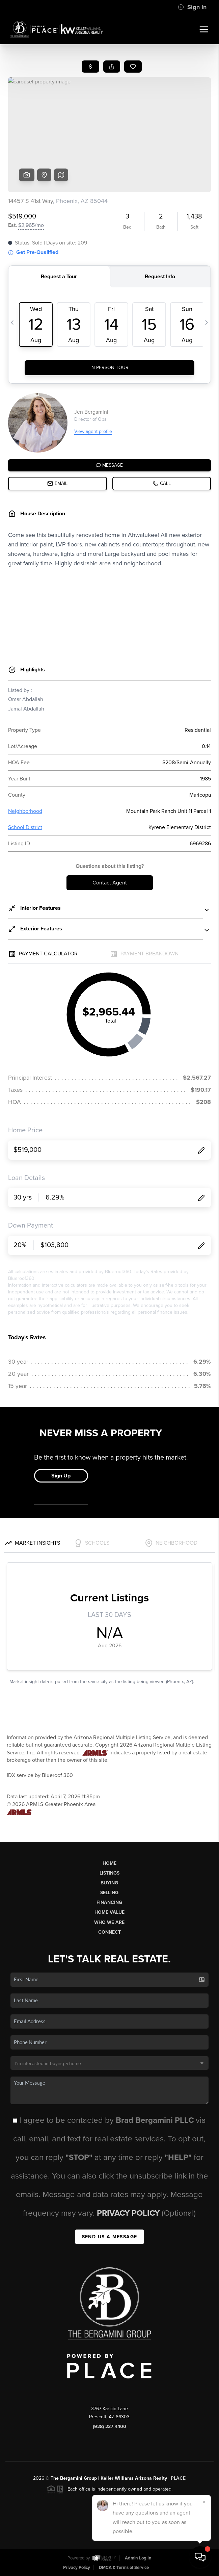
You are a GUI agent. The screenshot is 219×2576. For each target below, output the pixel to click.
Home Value (109, 1912)
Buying (109, 1883)
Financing (109, 1902)
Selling (109, 1893)
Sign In (192, 7)
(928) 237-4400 (109, 2426)
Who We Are (109, 1922)
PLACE (178, 2478)
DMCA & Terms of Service (124, 2567)
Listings (109, 1873)
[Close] (204, 2502)
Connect (109, 1932)
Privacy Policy (129, 2213)
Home (109, 1863)
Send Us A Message (109, 2237)
